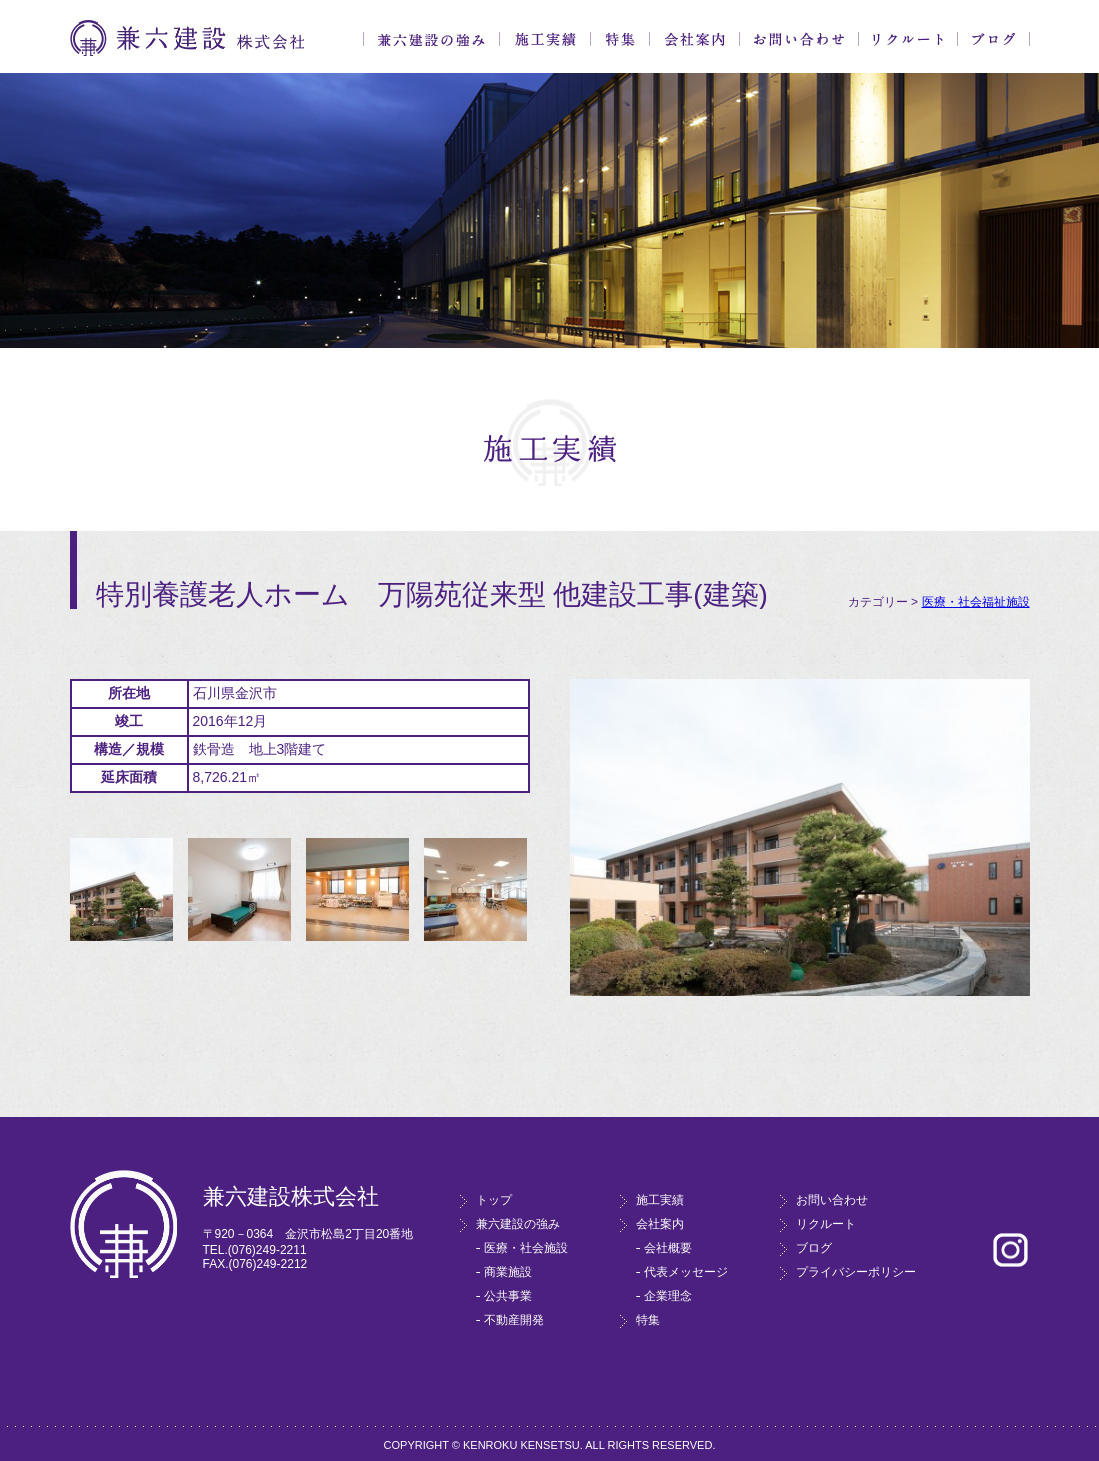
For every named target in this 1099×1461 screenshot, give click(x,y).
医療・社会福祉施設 (976, 602)
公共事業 (508, 1296)
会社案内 (694, 39)
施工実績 (545, 39)
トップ (494, 1200)
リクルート (908, 39)
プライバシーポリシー (856, 1272)
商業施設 (508, 1272)
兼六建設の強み (431, 39)
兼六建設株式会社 (187, 38)
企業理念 (668, 1296)
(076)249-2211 (267, 1250)
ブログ (993, 39)
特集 (620, 39)
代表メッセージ (686, 1272)
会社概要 (668, 1248)
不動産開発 (514, 1320)
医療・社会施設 (526, 1248)
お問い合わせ (799, 39)
